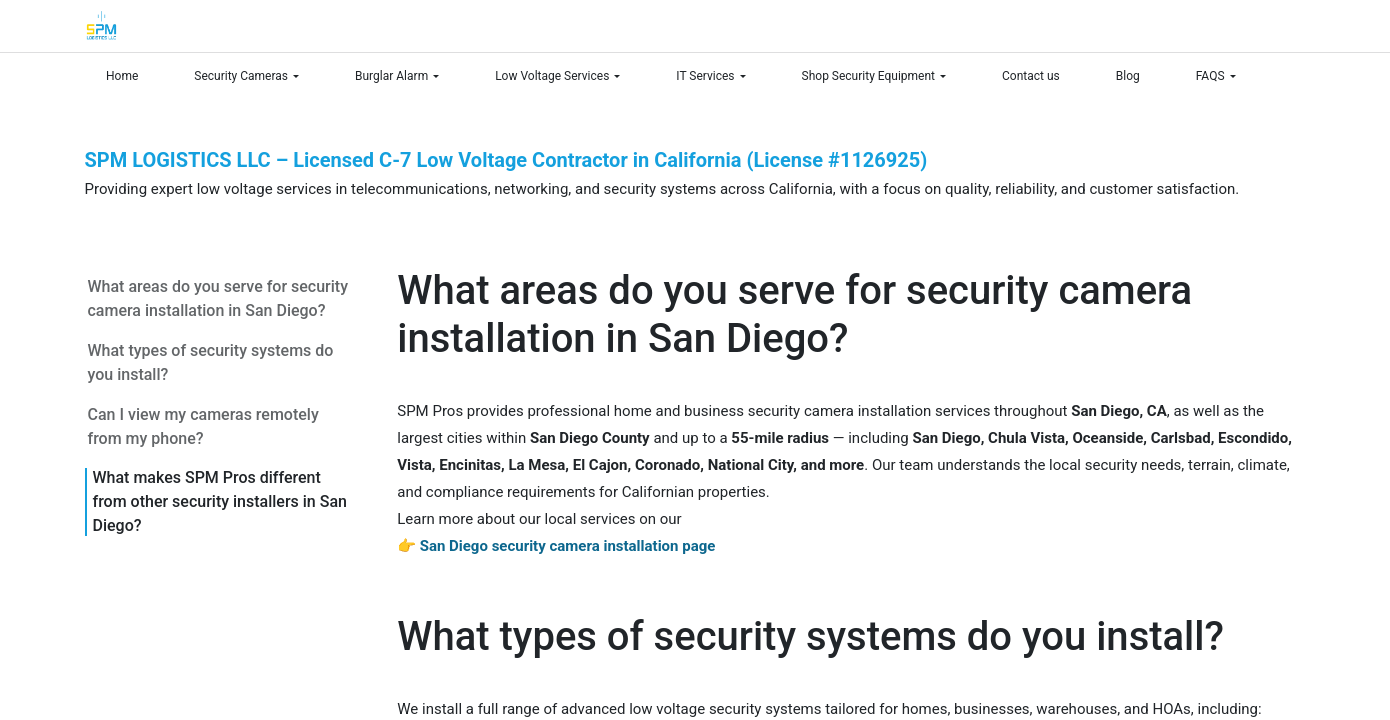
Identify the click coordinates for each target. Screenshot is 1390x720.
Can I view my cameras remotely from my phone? (203, 426)
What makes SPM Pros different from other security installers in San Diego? (220, 501)
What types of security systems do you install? (211, 362)
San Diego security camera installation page (568, 546)
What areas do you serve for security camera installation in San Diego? (218, 298)
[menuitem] (131, 76)
